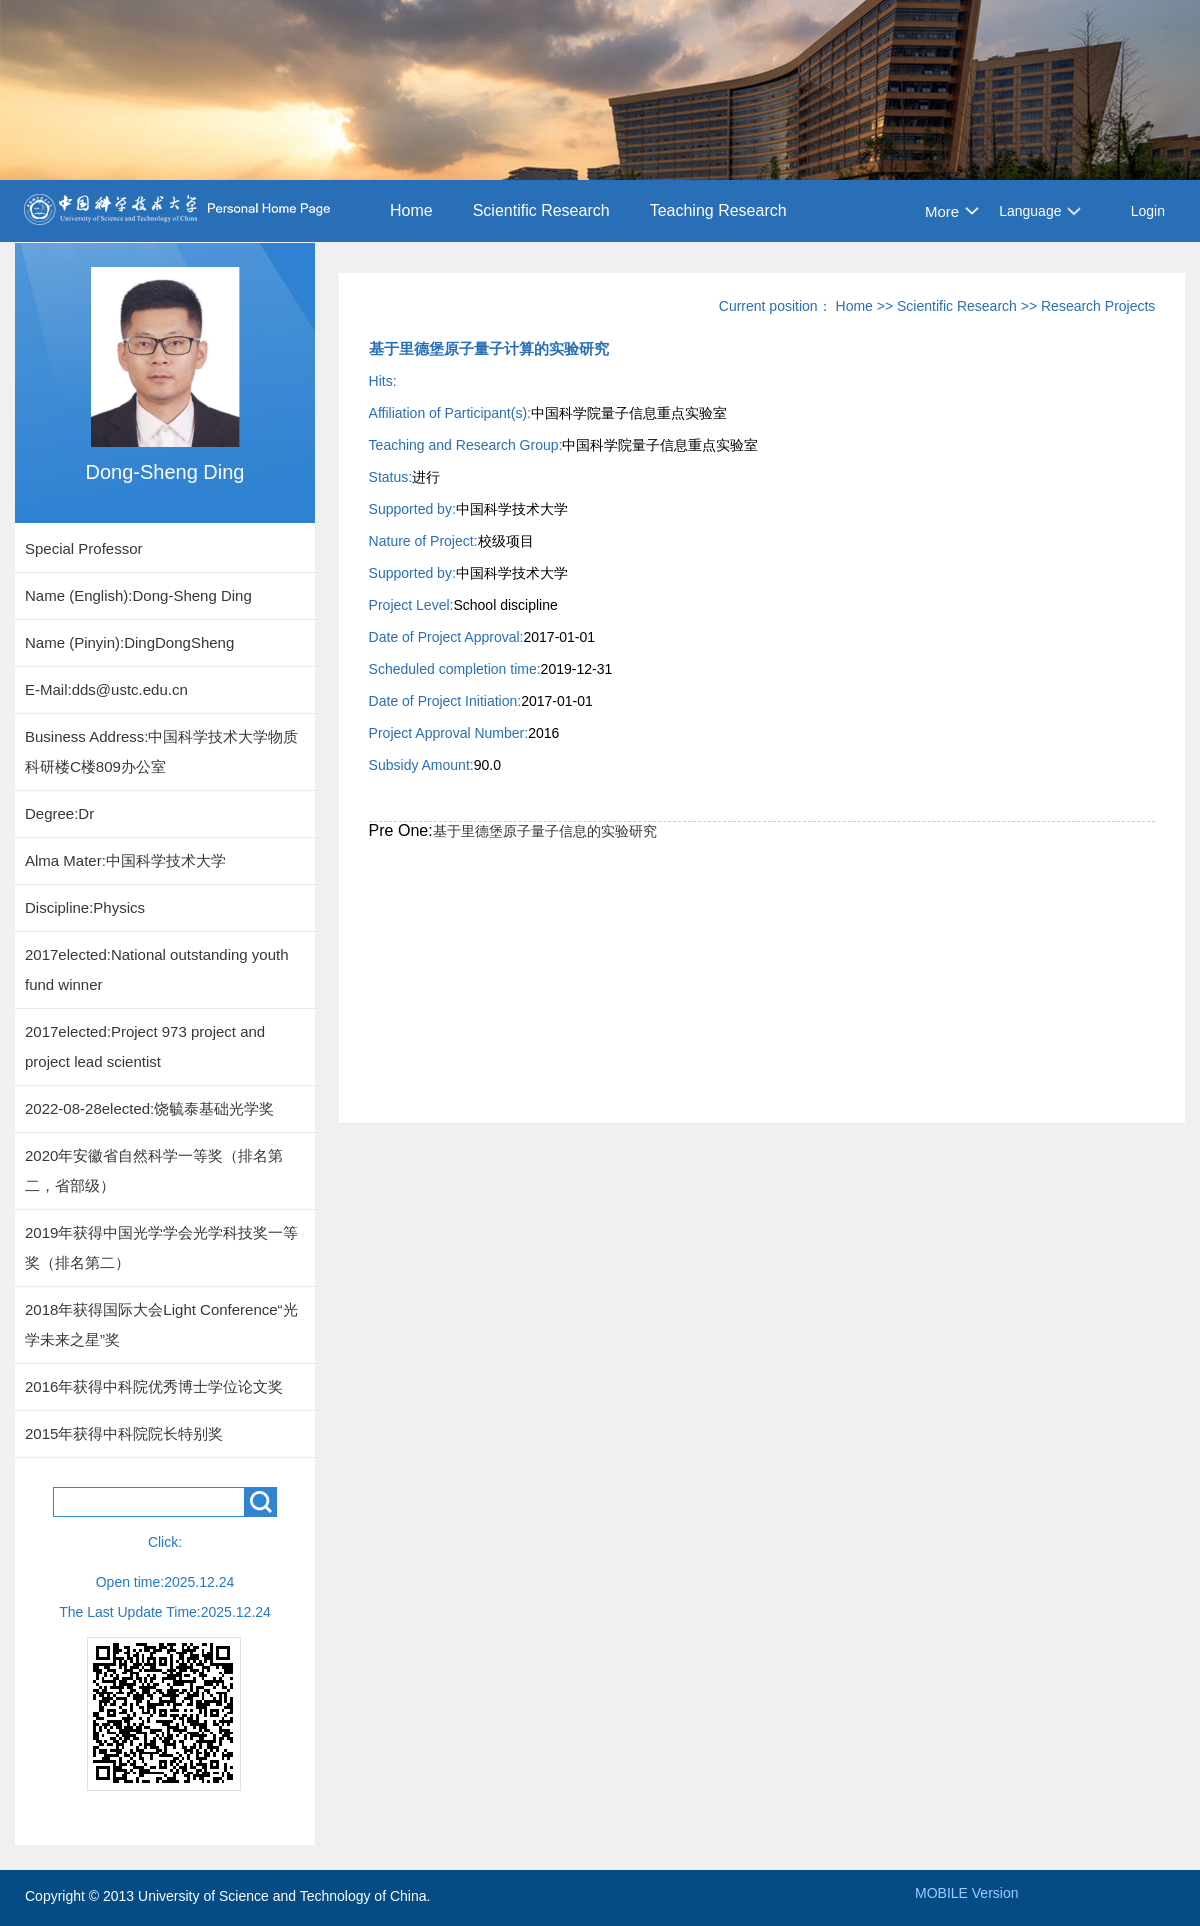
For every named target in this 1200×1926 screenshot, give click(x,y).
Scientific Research (541, 210)
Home (411, 210)
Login (1148, 211)
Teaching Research (718, 210)
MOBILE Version (967, 1893)
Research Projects (1098, 306)
